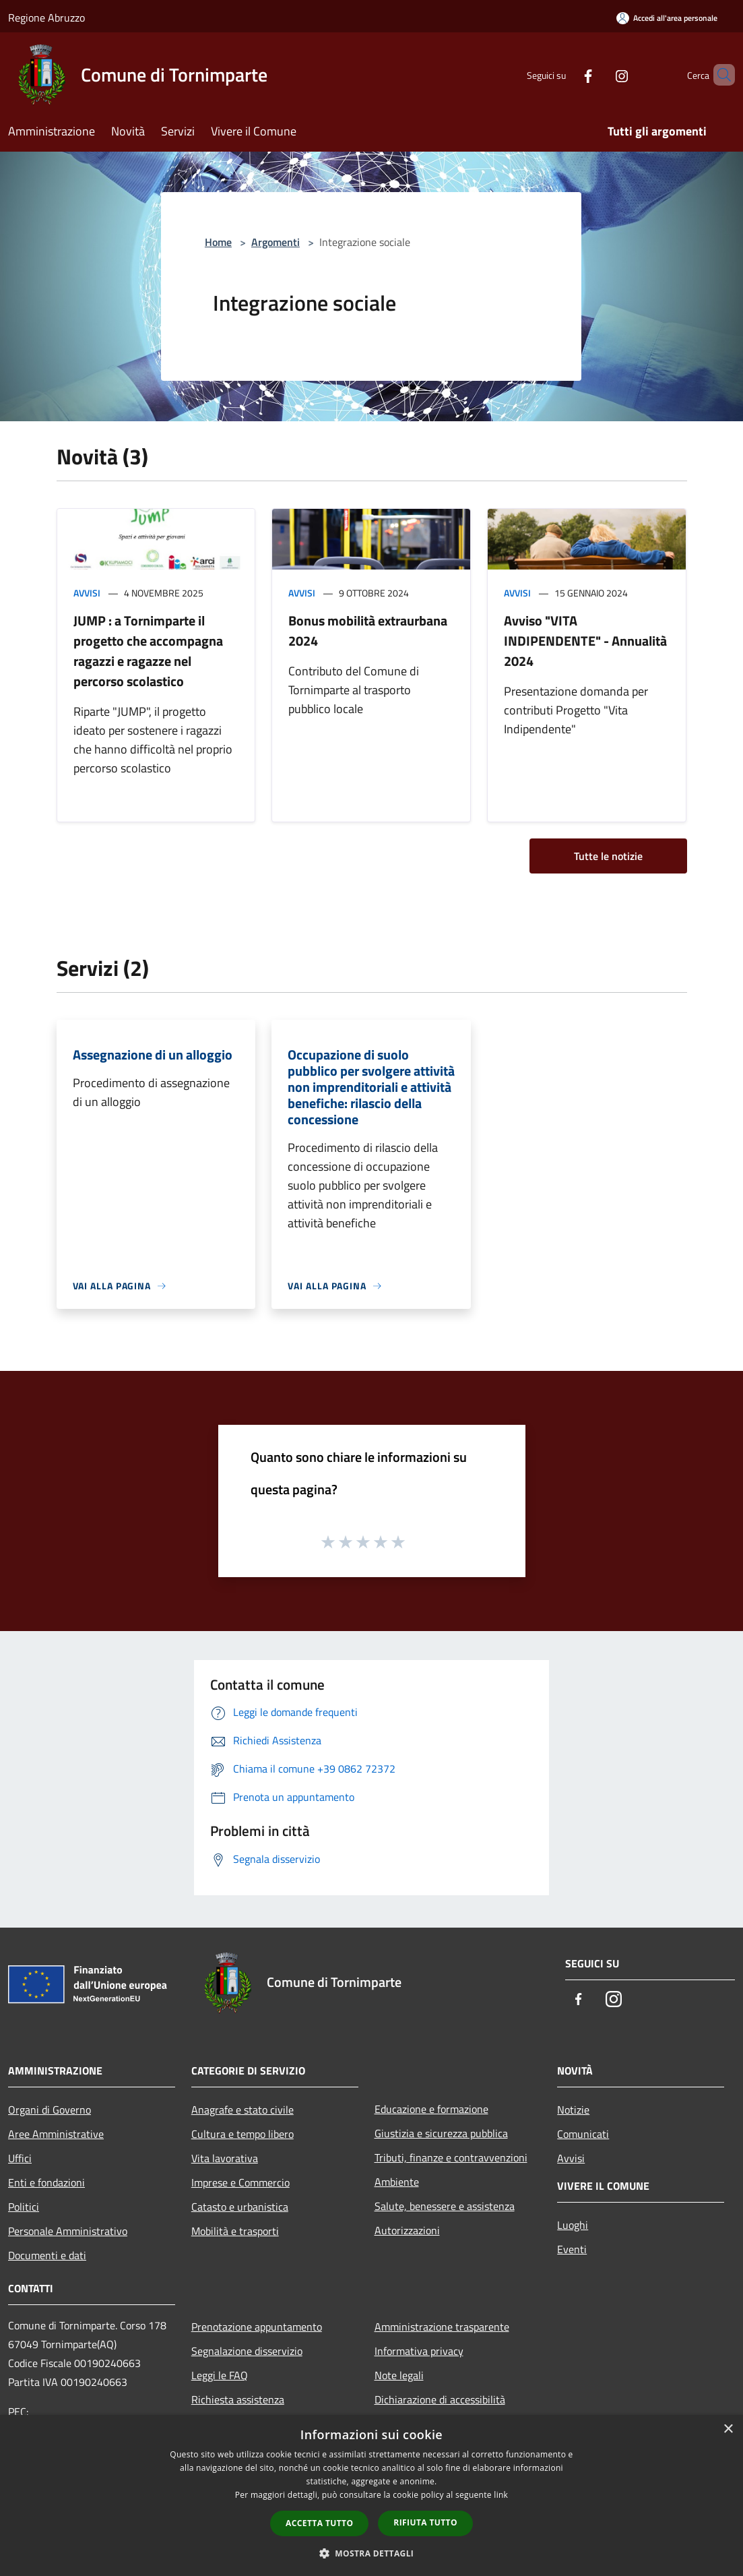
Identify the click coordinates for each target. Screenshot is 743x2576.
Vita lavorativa (224, 2158)
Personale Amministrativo (67, 2231)
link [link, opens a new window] (501, 2495)
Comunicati (583, 2134)
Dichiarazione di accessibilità (440, 2399)
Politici (23, 2207)
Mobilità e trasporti (235, 2231)
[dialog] (371, 2495)
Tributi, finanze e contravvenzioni (451, 2157)
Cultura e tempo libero (242, 2134)
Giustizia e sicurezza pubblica (441, 2133)
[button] (371, 2553)
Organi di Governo (49, 2110)
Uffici (20, 2158)
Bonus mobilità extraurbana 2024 (367, 630)
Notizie (573, 2110)
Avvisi (86, 593)
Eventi (572, 2249)
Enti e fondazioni (46, 2182)
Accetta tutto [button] (319, 2523)
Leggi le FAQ (219, 2375)
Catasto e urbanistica (239, 2207)
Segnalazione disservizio (246, 2351)
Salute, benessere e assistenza (445, 2206)
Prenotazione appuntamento (256, 2327)
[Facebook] (565, 74)
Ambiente (397, 2182)
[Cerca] (719, 75)
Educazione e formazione (431, 2109)
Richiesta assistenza (237, 2399)
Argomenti (275, 242)
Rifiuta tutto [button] (425, 2522)
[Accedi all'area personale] (667, 18)
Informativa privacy (419, 2351)
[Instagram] (598, 74)
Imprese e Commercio (240, 2182)
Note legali (399, 2375)
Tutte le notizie (608, 856)
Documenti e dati (47, 2255)
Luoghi (572, 2225)
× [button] (728, 2429)
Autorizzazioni (407, 2230)
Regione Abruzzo (46, 17)
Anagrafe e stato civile (242, 2110)
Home (218, 242)
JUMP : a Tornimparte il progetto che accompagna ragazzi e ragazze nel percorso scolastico (148, 651)
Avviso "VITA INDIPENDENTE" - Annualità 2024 (585, 640)
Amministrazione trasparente (442, 2327)
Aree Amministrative (56, 2134)
